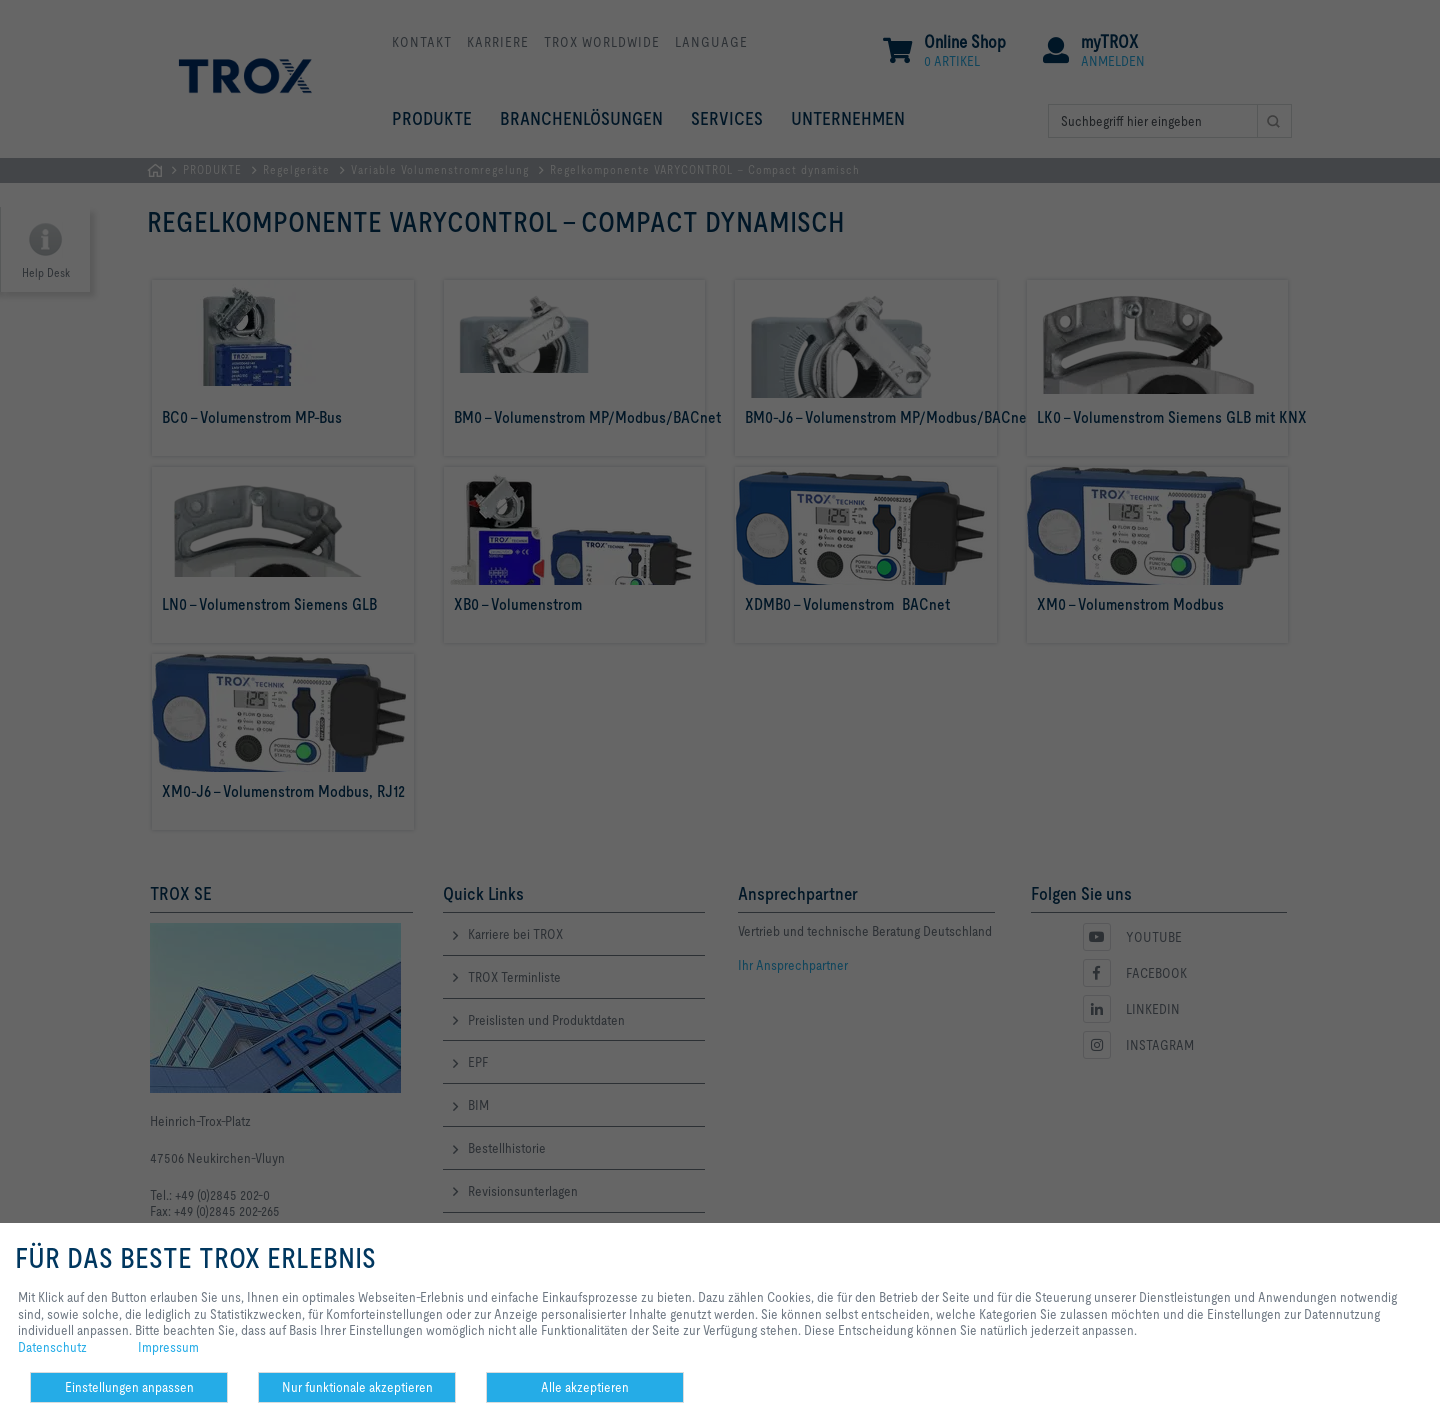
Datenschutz (52, 1347)
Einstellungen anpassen (129, 1387)
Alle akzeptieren (585, 1387)
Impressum (168, 1347)
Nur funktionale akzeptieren (357, 1387)
